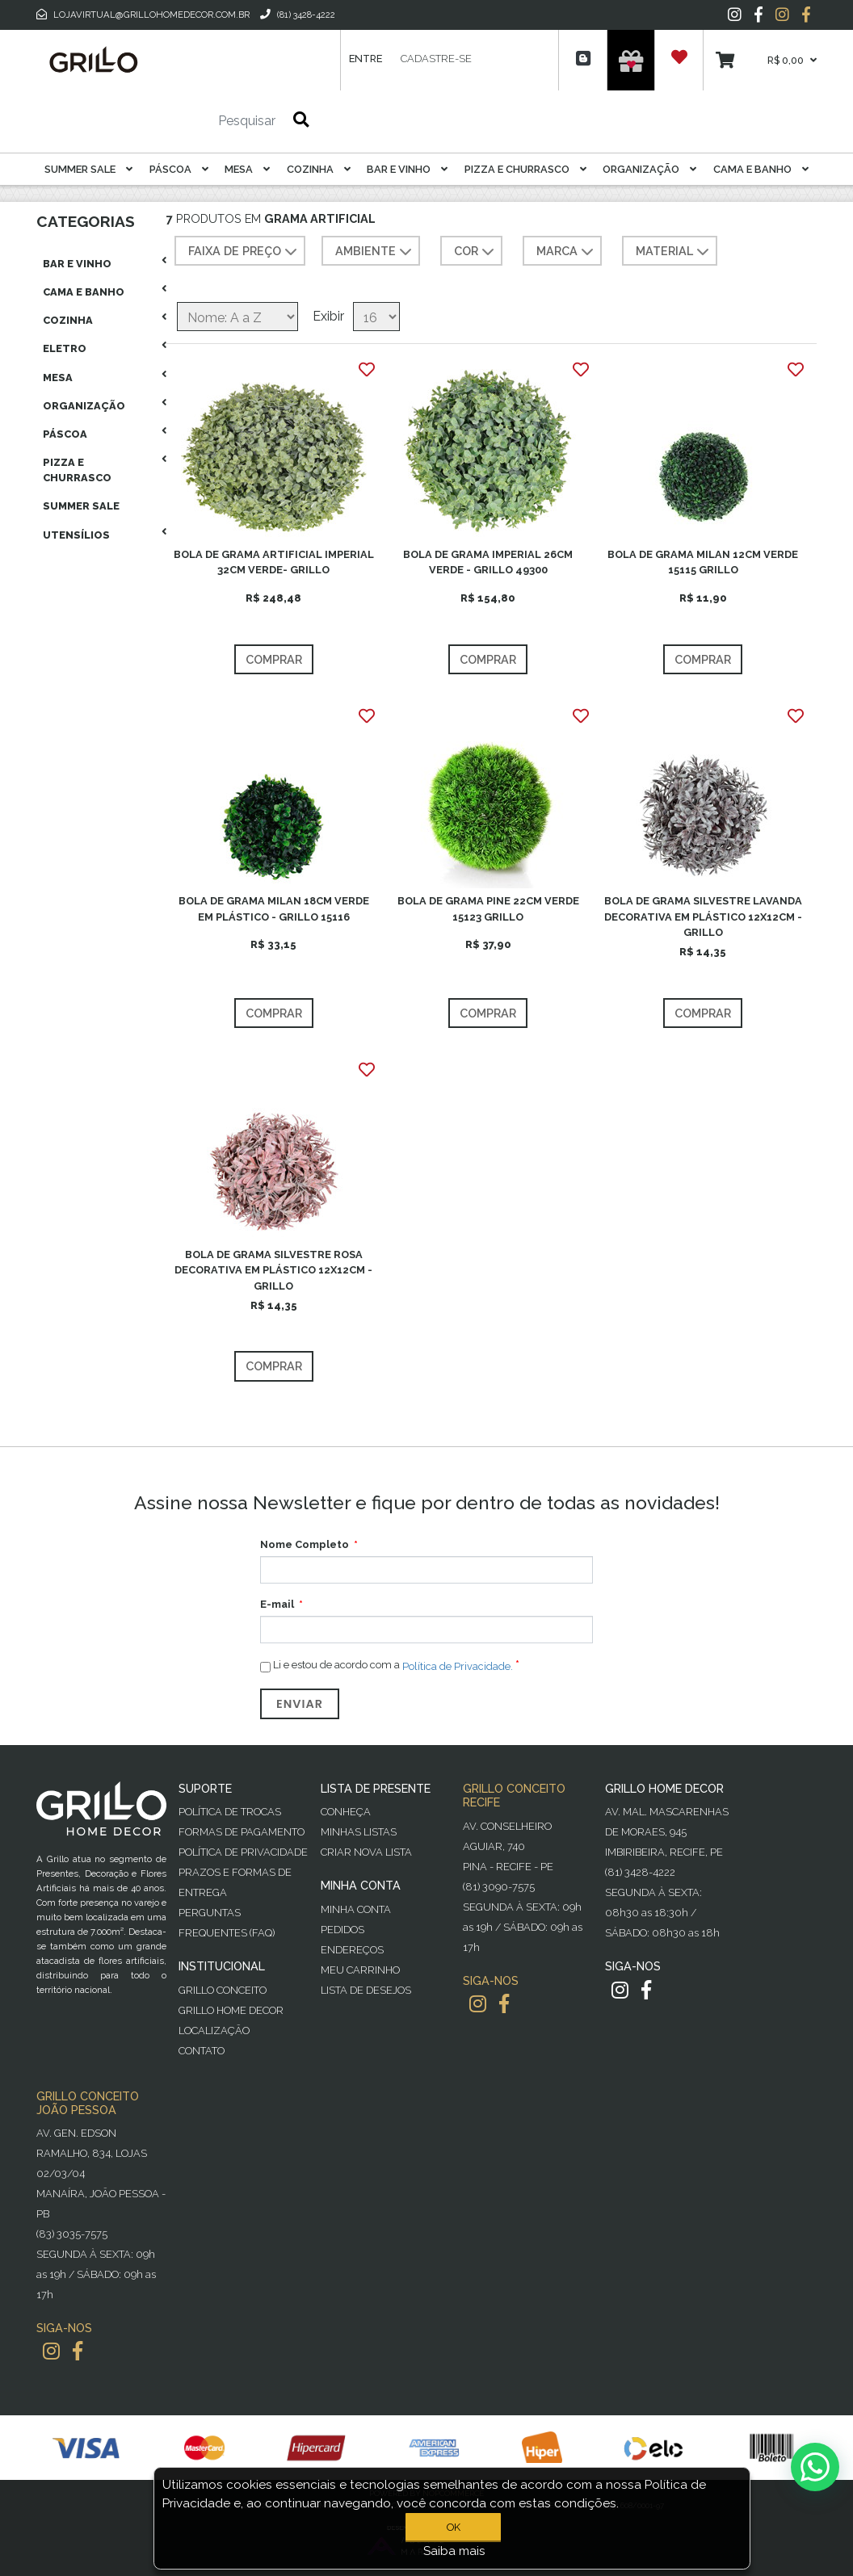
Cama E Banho (761, 169)
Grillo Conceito (223, 1990)
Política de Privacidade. (457, 1665)
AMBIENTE (375, 252)
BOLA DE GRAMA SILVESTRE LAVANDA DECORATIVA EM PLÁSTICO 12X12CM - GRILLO (703, 916)
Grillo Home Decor (231, 2010)
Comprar (274, 659)
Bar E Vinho (407, 169)
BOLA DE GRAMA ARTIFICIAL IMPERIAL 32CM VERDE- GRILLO (274, 562)
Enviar (299, 1704)
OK (453, 2527)
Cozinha (319, 169)
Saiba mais (454, 2551)
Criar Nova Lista (366, 1852)
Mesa (247, 169)
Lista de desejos (366, 1990)
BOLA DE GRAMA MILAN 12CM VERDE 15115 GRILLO (702, 562)
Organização (649, 169)
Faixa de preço (244, 252)
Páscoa (178, 169)
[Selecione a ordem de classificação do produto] (237, 316)
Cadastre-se (436, 58)
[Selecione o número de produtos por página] (376, 316)
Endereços (352, 1950)
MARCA (566, 252)
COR (476, 252)
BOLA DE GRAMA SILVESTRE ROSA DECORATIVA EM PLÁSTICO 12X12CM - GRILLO (273, 1269)
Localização (214, 2030)
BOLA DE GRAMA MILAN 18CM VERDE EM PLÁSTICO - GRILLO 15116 (274, 908)
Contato (202, 2051)
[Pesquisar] (199, 121)
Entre (365, 58)
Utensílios (76, 535)
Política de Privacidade (243, 1852)
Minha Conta (356, 1909)
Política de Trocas (230, 1812)
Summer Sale (88, 169)
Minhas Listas (359, 1832)
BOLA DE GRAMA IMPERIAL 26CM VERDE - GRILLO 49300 (488, 562)
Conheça (346, 1812)
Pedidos (342, 1930)
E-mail (277, 1604)
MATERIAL (674, 252)
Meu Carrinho (360, 1970)
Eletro (64, 348)
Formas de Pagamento (242, 1832)
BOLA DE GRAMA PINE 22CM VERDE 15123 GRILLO (488, 908)
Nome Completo (304, 1544)
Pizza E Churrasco (525, 169)
